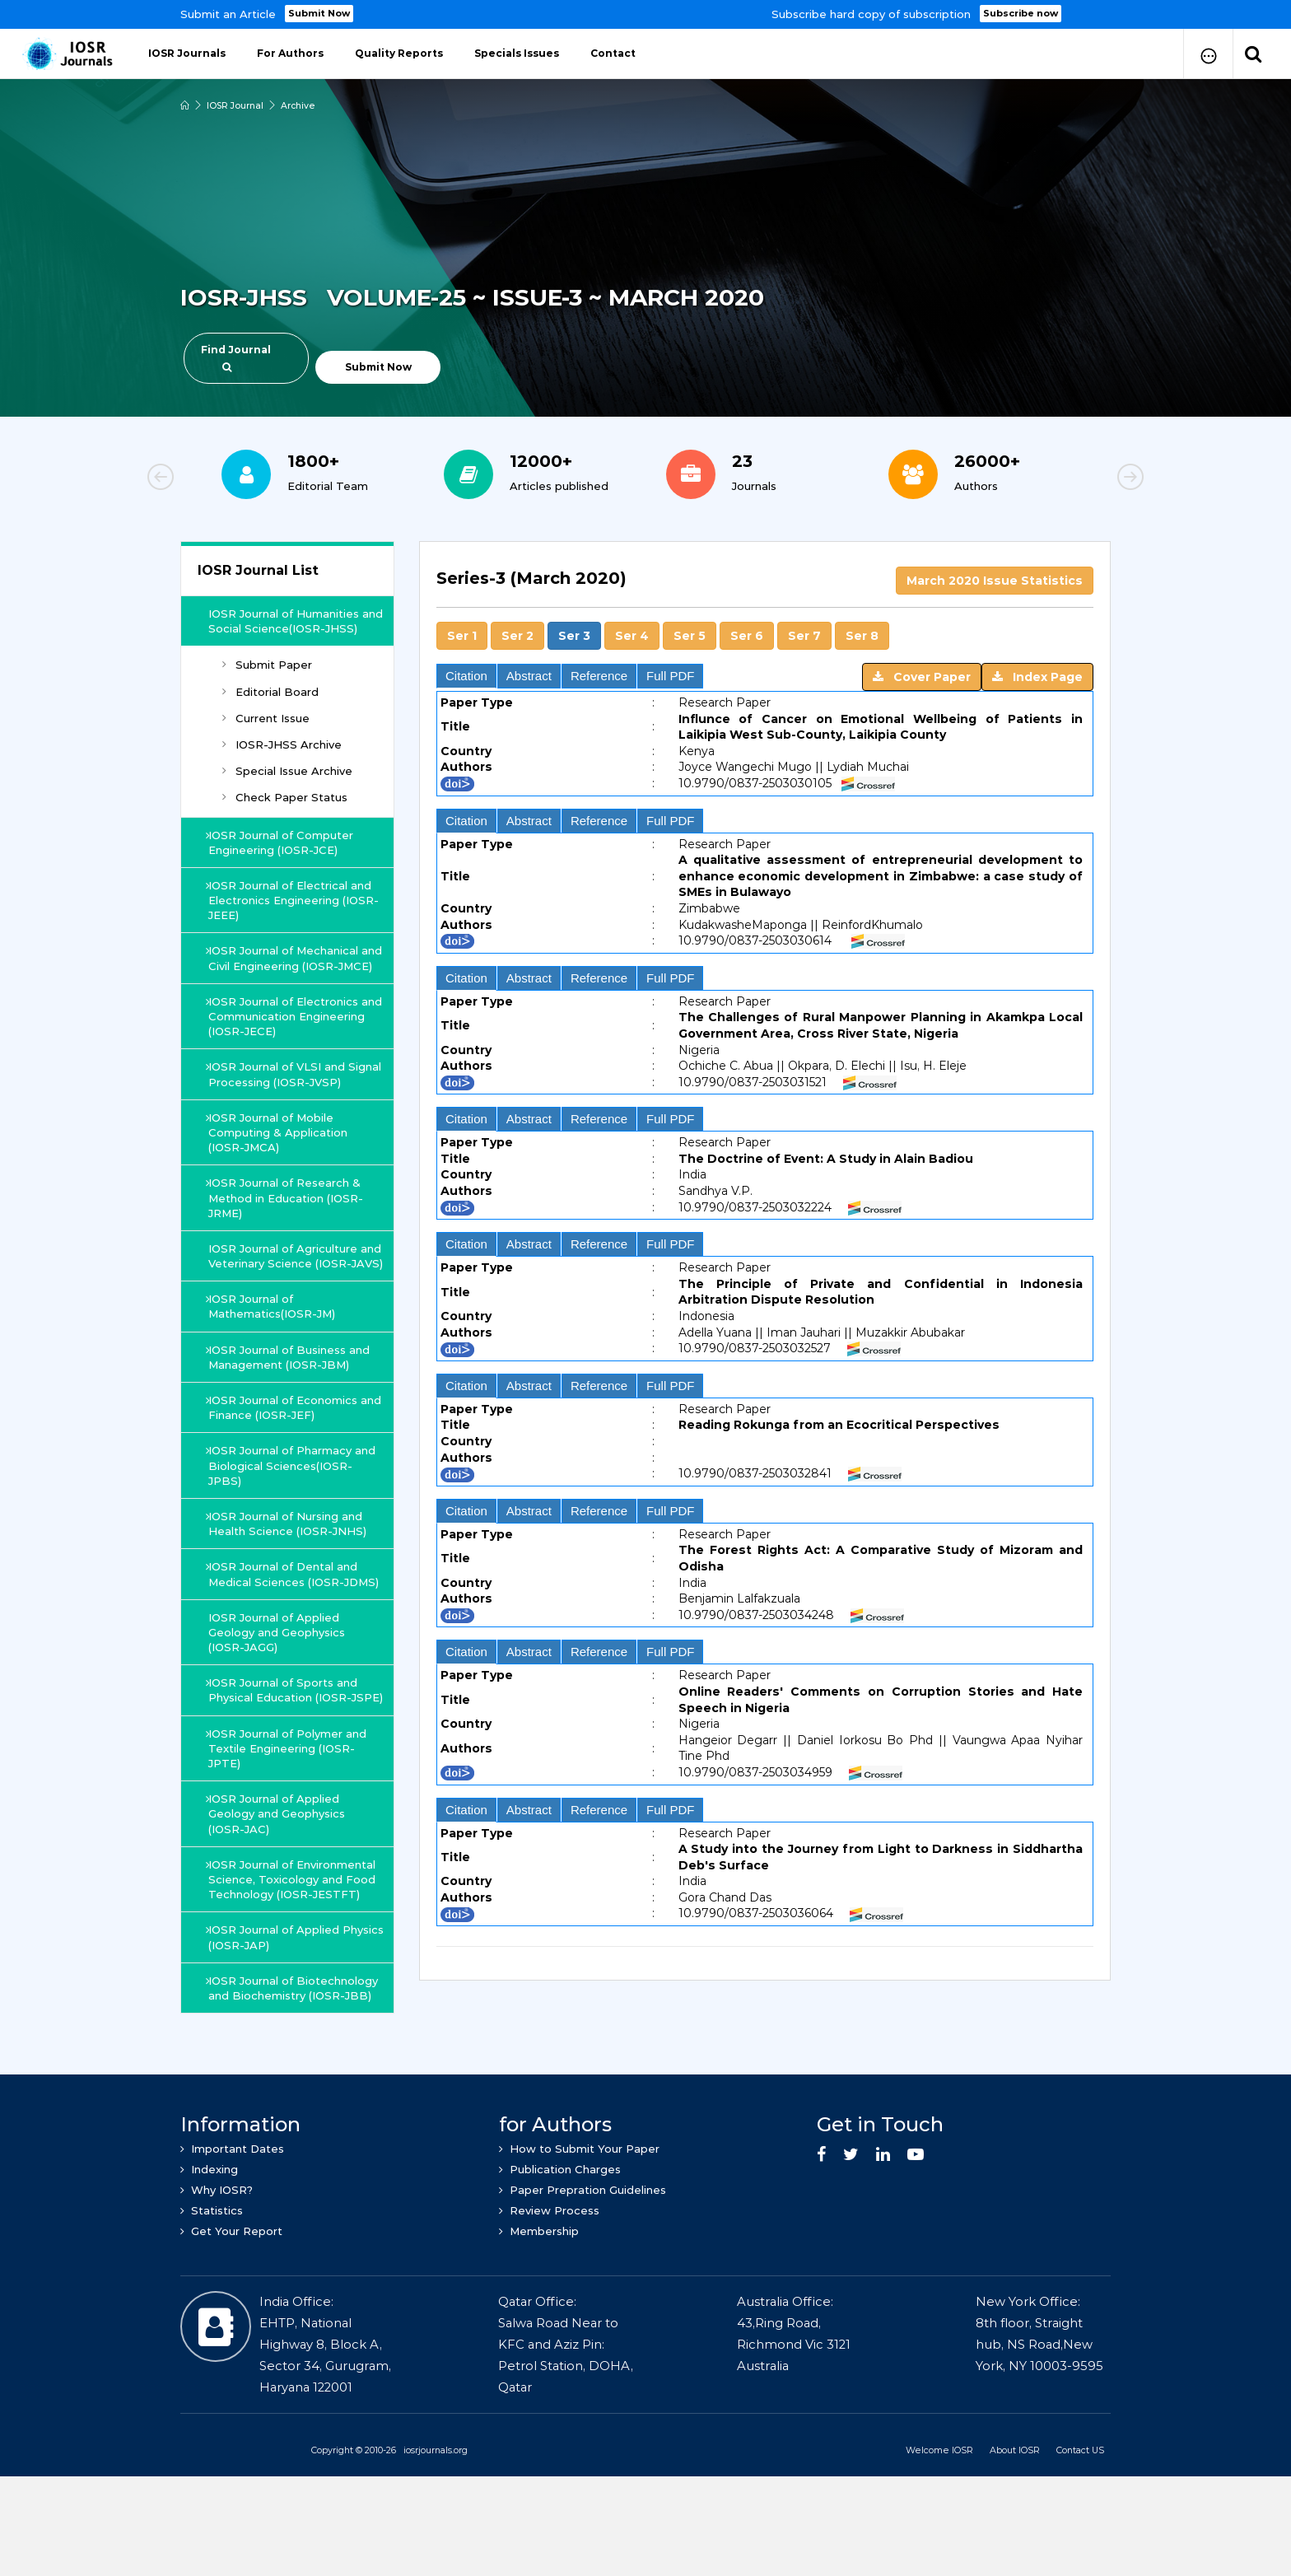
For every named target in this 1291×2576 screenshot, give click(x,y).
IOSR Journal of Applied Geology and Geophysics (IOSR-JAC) (278, 1888)
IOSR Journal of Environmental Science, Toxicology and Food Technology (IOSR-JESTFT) (293, 1954)
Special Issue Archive (287, 785)
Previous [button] (217, 479)
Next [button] (1073, 479)
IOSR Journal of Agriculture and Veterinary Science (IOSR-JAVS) (297, 1293)
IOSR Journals (187, 53)
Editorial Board (270, 706)
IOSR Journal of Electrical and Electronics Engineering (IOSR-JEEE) (291, 915)
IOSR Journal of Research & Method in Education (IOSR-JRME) (287, 1227)
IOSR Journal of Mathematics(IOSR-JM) (273, 1351)
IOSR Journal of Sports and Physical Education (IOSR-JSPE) (284, 1757)
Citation (466, 676)
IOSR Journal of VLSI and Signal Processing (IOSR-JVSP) (294, 1104)
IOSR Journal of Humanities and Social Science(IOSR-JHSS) (289, 628)
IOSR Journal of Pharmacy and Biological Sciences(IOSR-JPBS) (293, 1510)
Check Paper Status (284, 812)
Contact (613, 53)
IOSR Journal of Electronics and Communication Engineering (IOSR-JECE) (285, 1045)
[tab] (764, 1252)
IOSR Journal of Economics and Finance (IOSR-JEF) (284, 1453)
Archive (300, 105)
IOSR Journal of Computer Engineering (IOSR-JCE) (282, 857)
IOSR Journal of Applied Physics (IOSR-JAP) (275, 2012)
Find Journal (236, 357)
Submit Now (320, 13)
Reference (599, 676)
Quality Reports (399, 53)
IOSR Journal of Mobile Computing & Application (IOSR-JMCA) (279, 1162)
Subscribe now (1021, 13)
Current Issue (266, 733)
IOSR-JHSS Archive (282, 759)
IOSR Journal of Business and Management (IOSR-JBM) (290, 1402)
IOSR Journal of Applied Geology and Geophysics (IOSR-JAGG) (282, 1691)
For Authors (290, 53)
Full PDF (670, 676)
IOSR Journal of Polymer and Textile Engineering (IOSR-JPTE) (289, 1823)
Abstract (529, 676)
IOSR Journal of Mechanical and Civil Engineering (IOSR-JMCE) (287, 980)
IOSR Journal (236, 105)
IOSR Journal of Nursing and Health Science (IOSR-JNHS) (289, 1569)
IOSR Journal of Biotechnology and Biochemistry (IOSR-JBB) (295, 2063)
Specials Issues (516, 53)
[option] (645, 14)
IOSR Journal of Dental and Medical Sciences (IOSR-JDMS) (284, 1626)
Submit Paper (267, 680)
